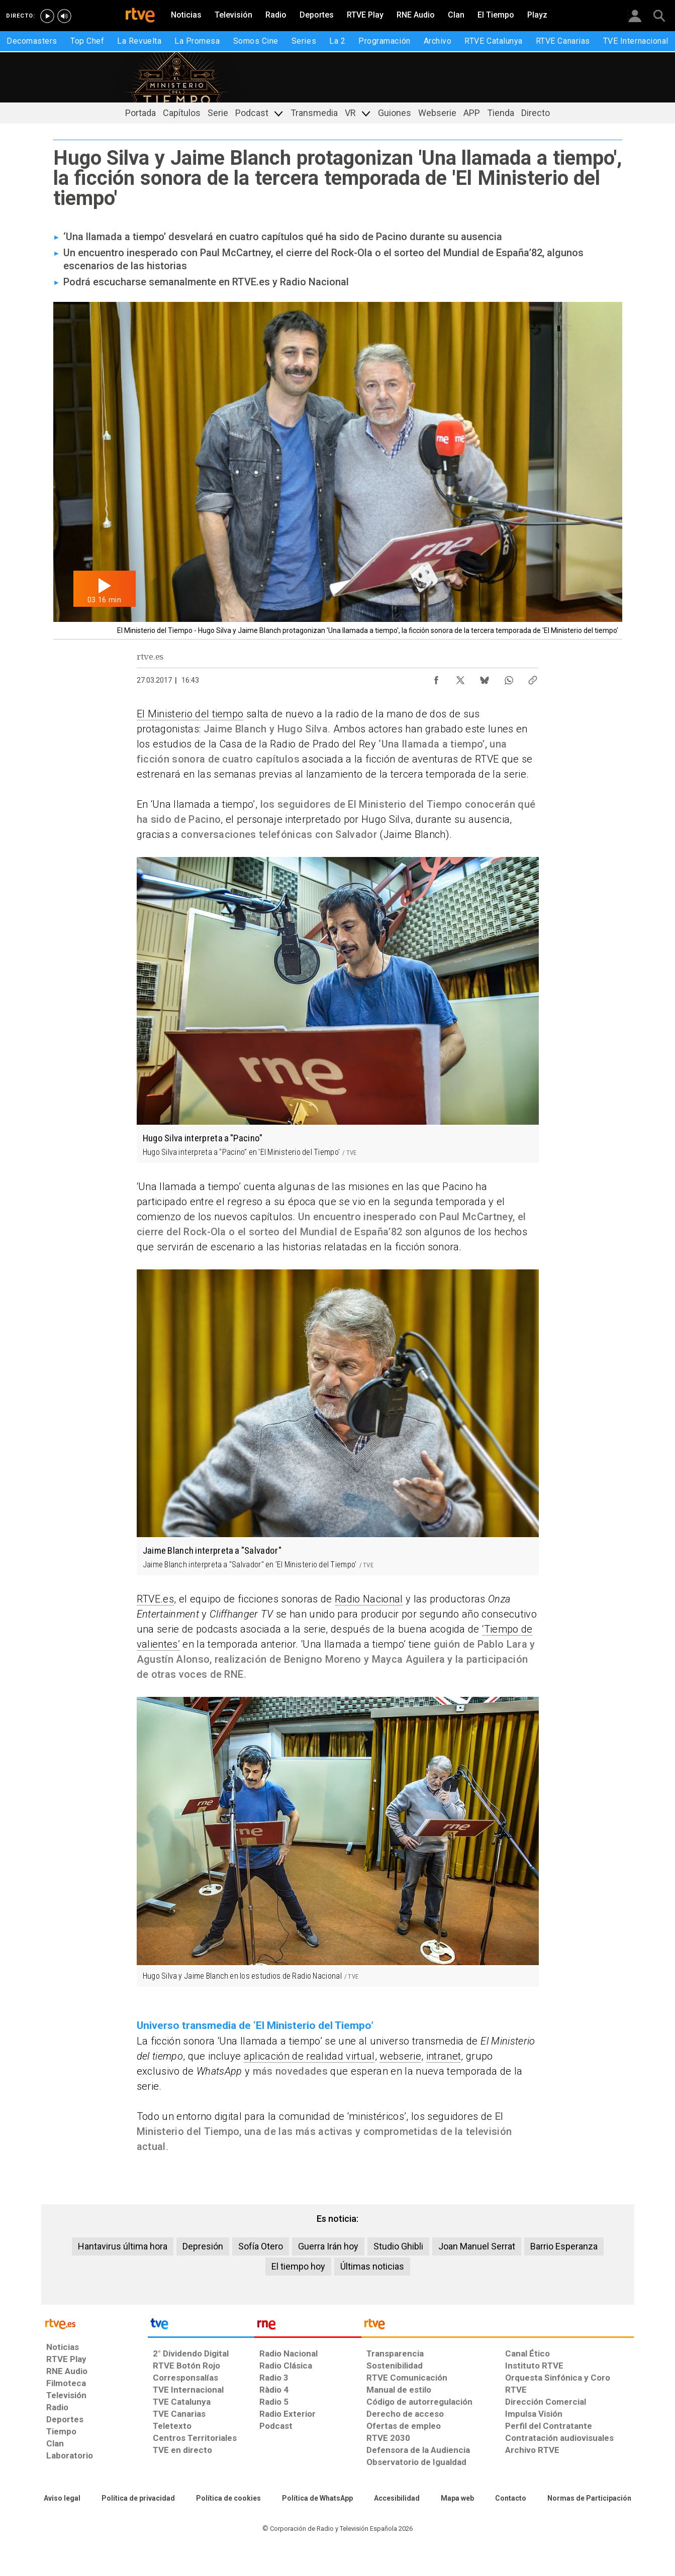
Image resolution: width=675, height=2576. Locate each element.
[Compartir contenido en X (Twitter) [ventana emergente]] (460, 677)
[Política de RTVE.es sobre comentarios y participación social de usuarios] (589, 2499)
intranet (443, 2056)
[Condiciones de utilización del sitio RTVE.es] (62, 2499)
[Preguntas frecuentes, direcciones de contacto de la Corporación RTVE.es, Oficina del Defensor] (510, 2499)
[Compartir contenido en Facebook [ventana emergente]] (436, 677)
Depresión (202, 2246)
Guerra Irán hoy (328, 2246)
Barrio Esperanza (564, 2246)
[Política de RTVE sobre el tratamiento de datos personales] (138, 2499)
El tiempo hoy (298, 2266)
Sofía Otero (260, 2246)
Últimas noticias (372, 2266)
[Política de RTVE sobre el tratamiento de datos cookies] (228, 2499)
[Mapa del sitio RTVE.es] (457, 2499)
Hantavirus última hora (122, 2246)
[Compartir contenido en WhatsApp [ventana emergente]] (509, 677)
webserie (400, 2056)
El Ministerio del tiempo (190, 714)
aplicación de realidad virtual (309, 2056)
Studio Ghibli (398, 2246)
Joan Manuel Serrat (476, 2246)
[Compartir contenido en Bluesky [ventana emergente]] (484, 677)
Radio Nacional (369, 1599)
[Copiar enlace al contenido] (533, 677)
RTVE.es (155, 1599)
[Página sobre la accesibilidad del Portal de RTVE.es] (397, 2499)
